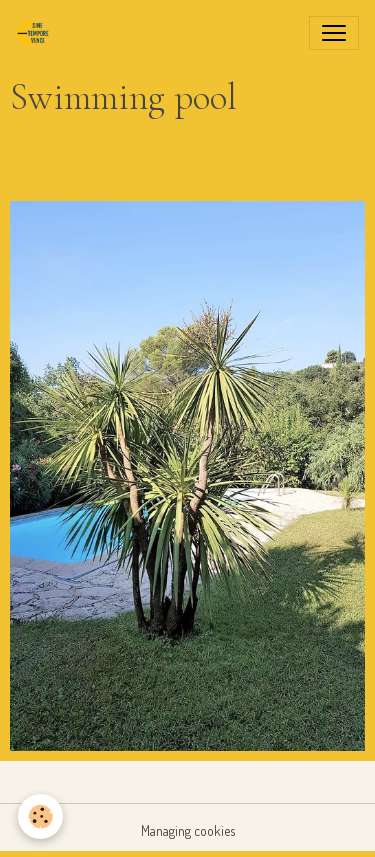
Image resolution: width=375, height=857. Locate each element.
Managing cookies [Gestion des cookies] (188, 830)
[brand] (37, 33)
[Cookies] (40, 816)
